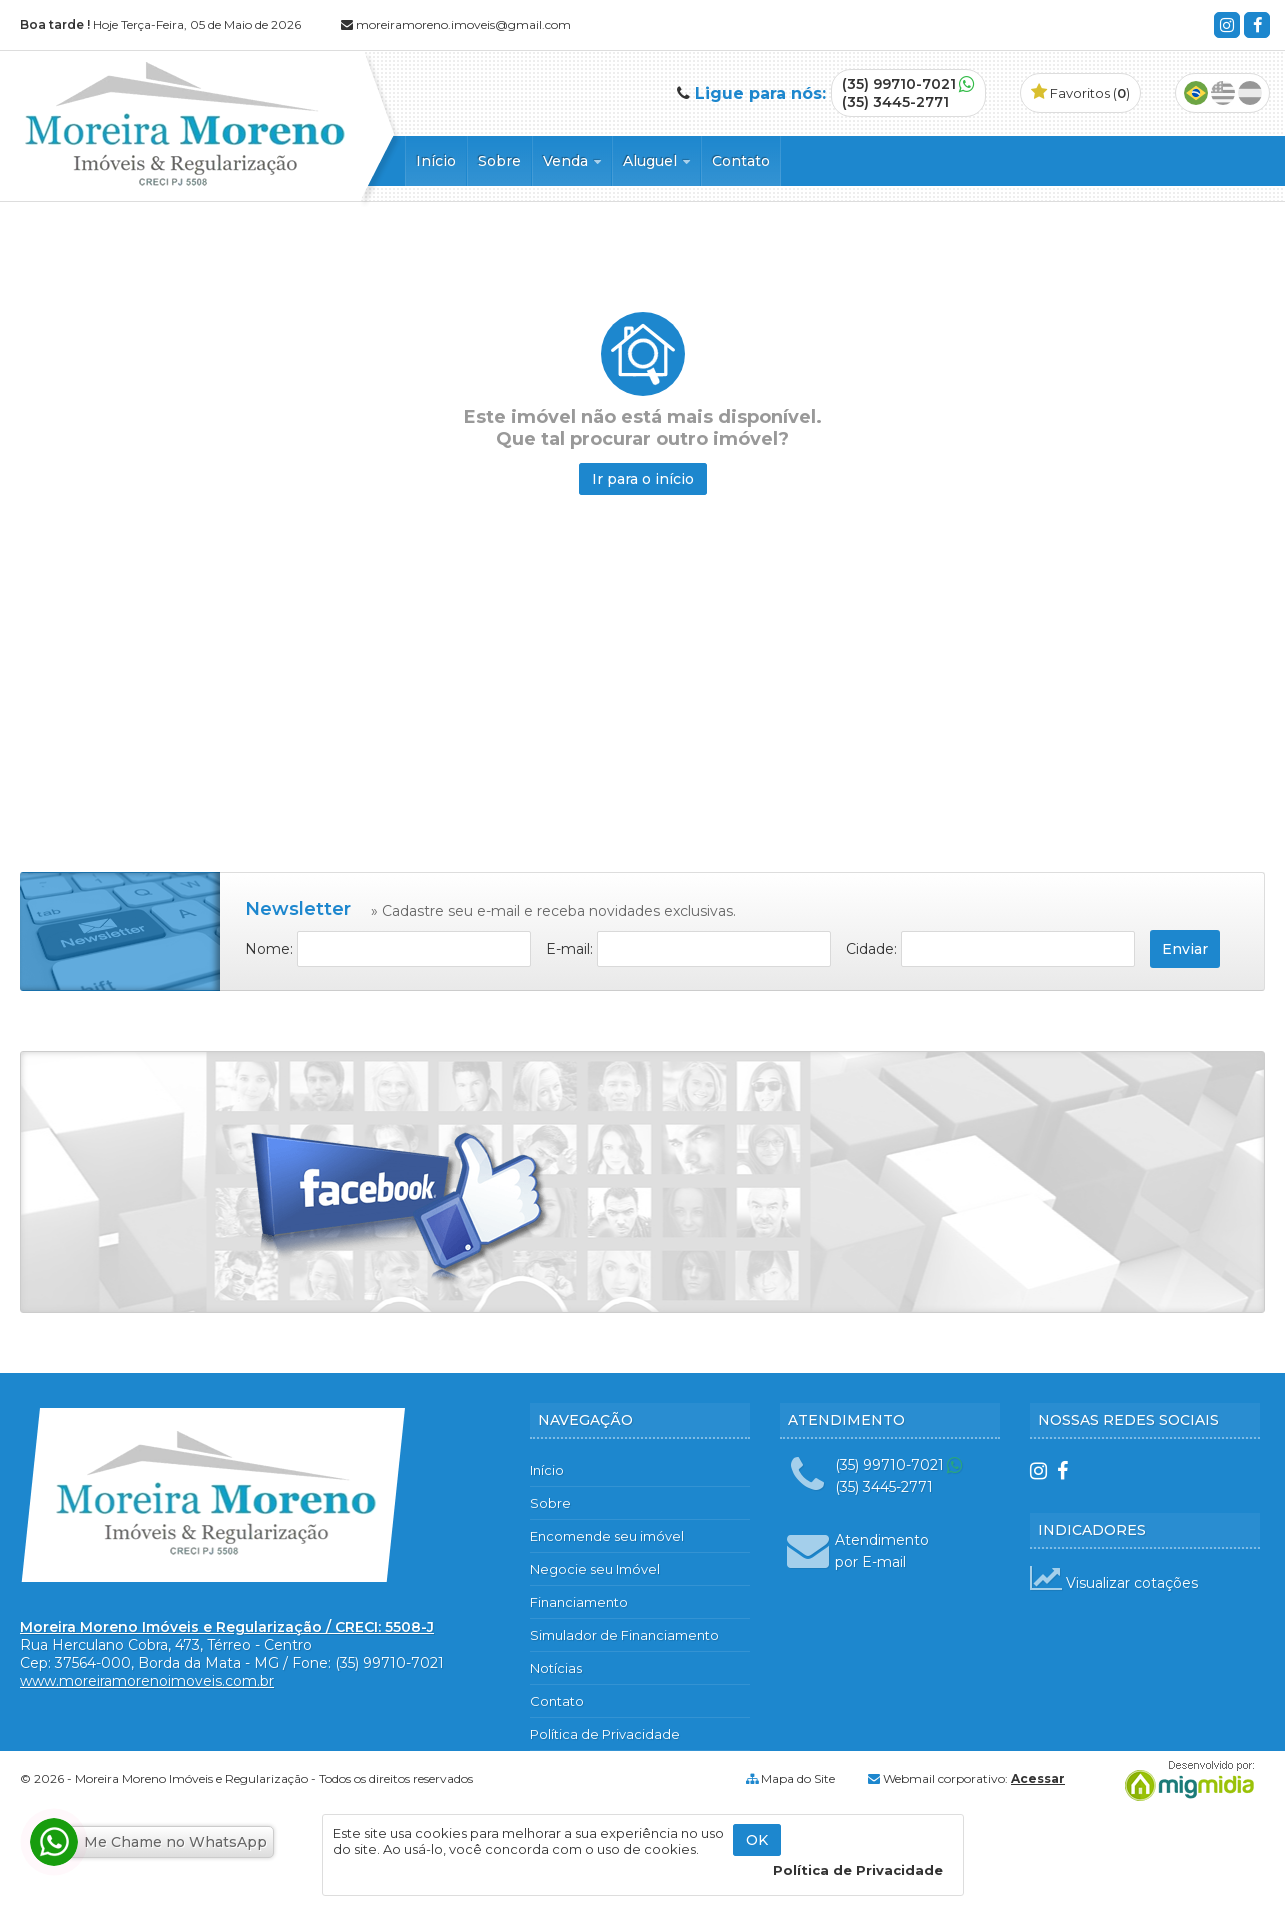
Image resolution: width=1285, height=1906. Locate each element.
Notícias (556, 1668)
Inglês (1223, 93)
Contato (741, 161)
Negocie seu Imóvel (595, 1569)
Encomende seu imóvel (607, 1536)
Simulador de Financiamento (624, 1635)
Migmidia (1185, 1781)
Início (436, 161)
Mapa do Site (798, 1778)
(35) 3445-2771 (895, 102)
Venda (572, 161)
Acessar (1038, 1778)
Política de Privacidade (605, 1734)
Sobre (499, 161)
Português (1196, 93)
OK (757, 1840)
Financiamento (579, 1602)
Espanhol (1250, 93)
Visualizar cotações (1114, 1583)
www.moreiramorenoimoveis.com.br (147, 1681)
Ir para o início (643, 479)
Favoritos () (1080, 93)
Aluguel (656, 161)
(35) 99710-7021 (899, 84)
